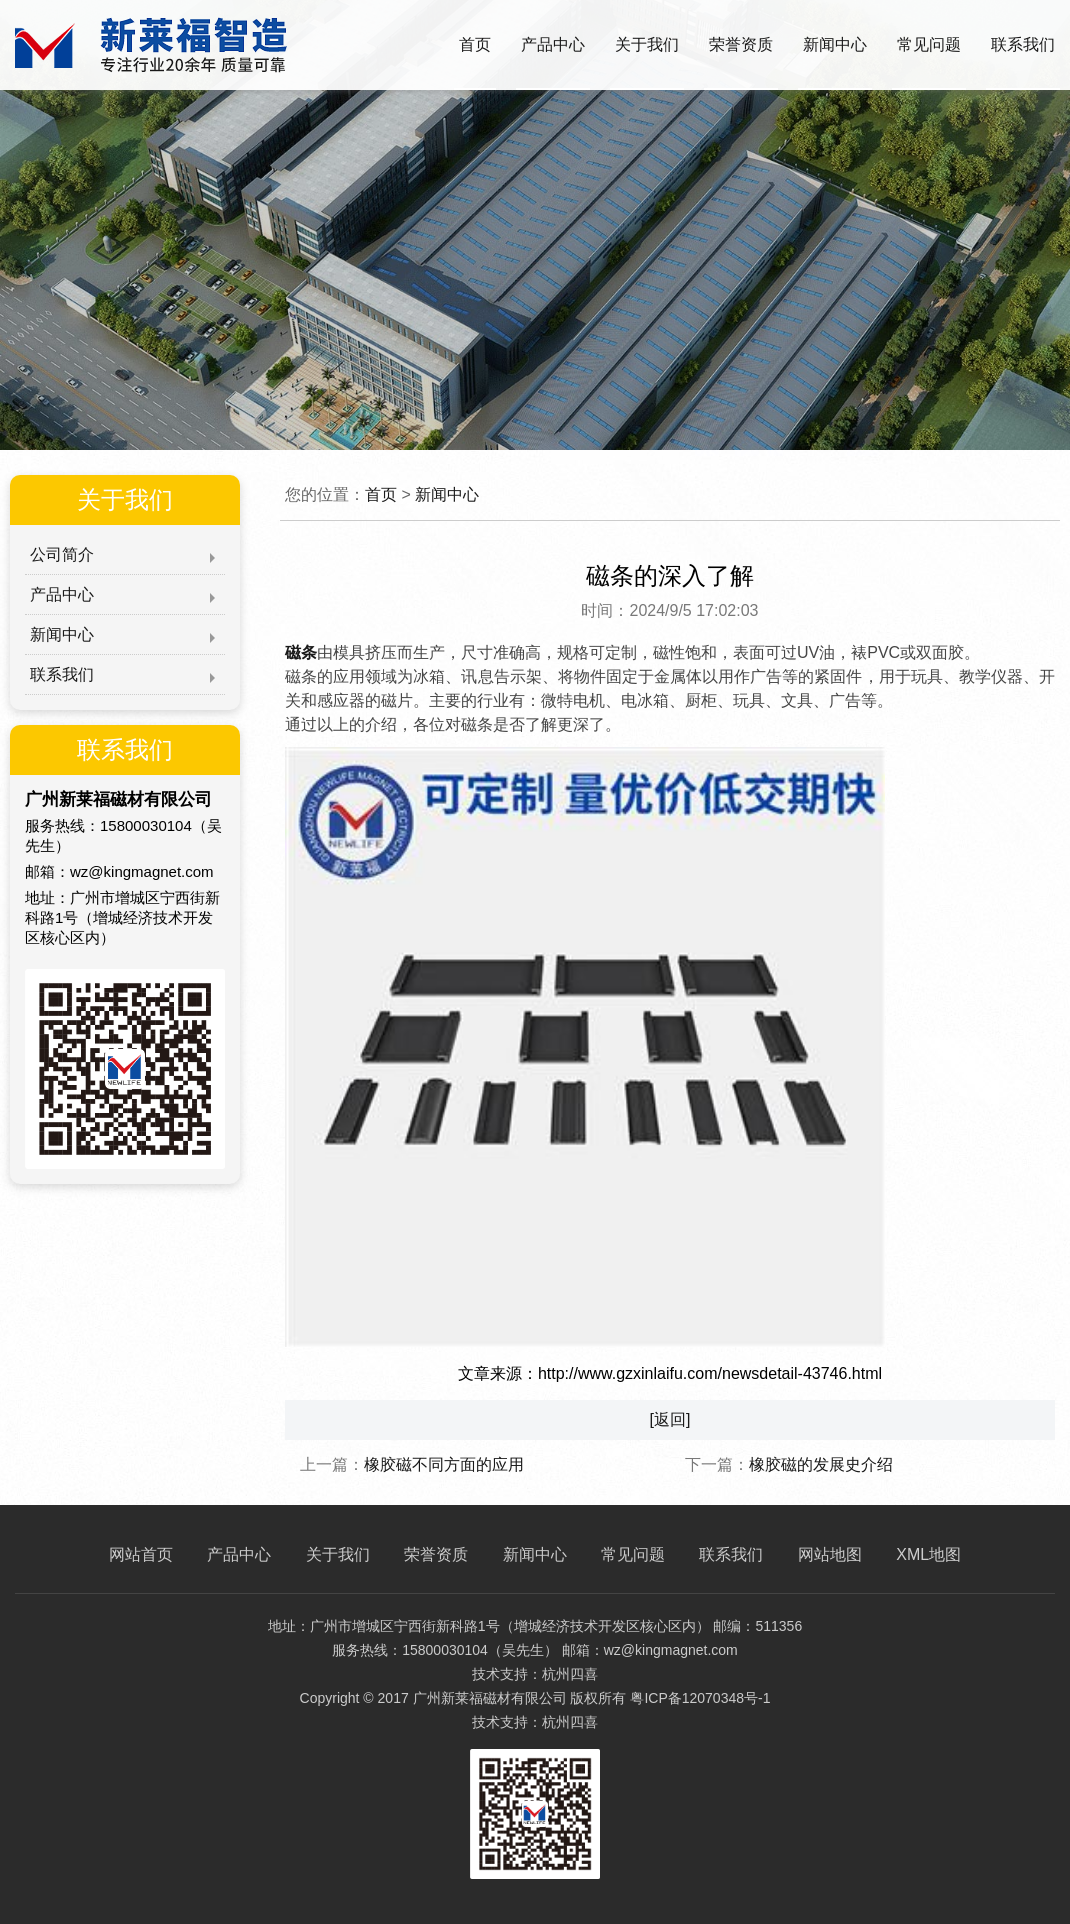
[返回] (670, 1419)
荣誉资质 (741, 44)
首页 (475, 44)
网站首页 (141, 1554)
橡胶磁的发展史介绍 (821, 1464)
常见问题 (929, 44)
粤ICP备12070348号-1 (700, 1698)
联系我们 (1023, 44)
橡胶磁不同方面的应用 (444, 1464)
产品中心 (553, 44)
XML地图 (928, 1554)
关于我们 (647, 44)
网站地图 (830, 1554)
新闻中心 (835, 44)
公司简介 (62, 554)
